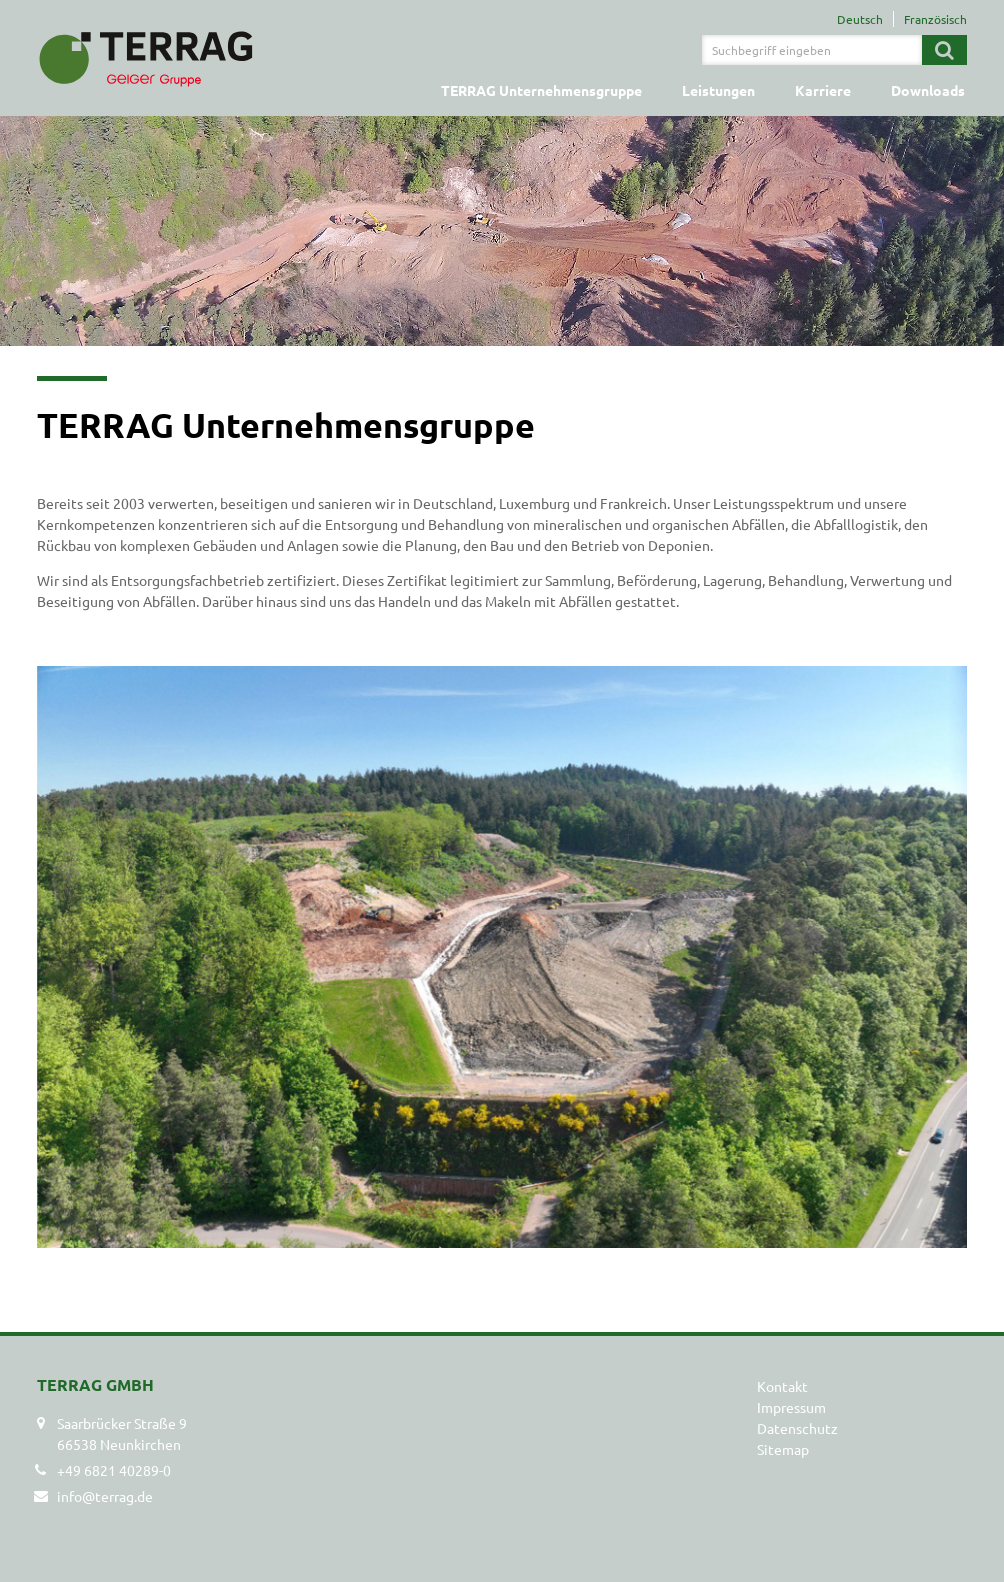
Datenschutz (797, 1428)
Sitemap (783, 1449)
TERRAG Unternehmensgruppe (541, 90)
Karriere (823, 90)
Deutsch (860, 19)
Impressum (791, 1407)
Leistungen (718, 90)
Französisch (935, 19)
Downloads (928, 90)
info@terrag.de (105, 1496)
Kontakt (782, 1386)
